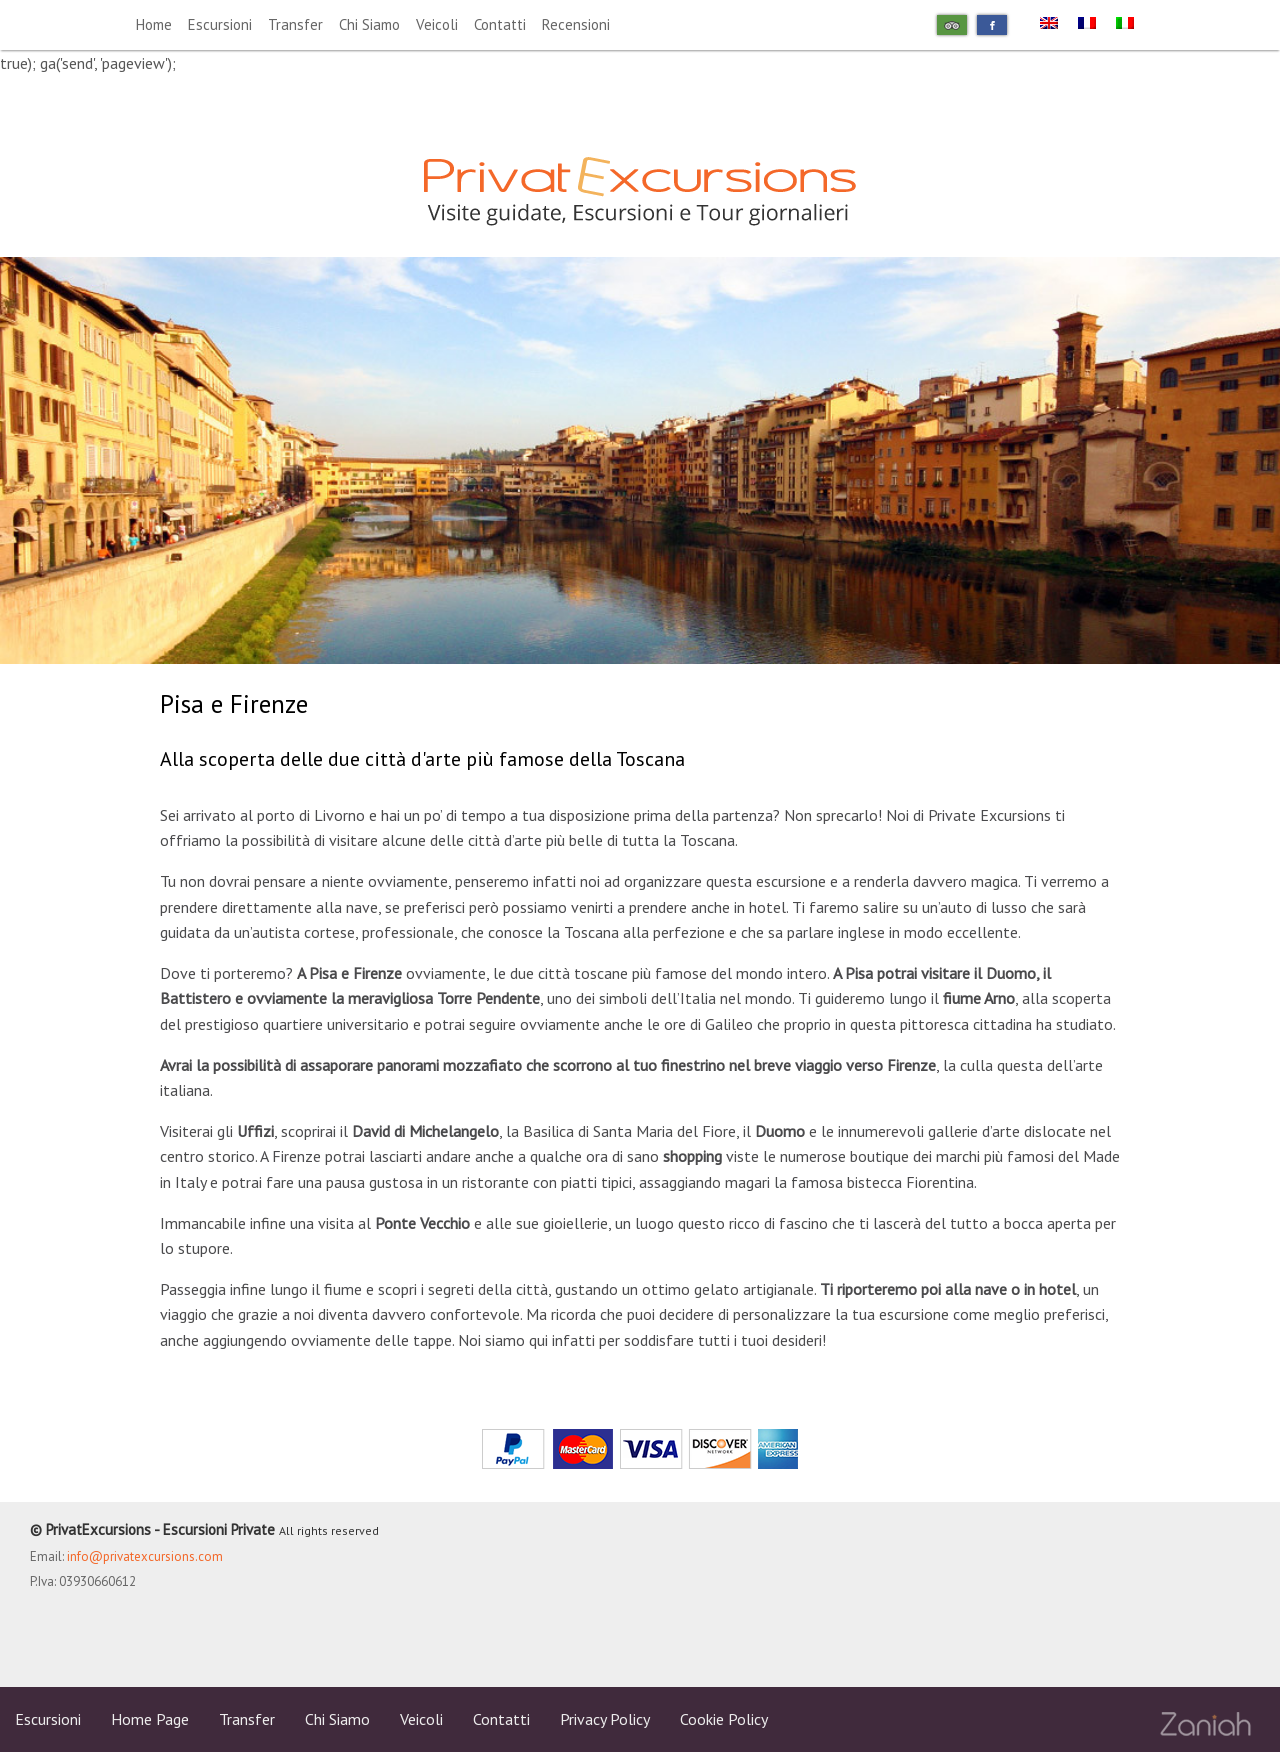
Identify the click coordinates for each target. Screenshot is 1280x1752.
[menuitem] (1049, 21)
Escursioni (220, 24)
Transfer (295, 24)
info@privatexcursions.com (145, 1556)
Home (154, 24)
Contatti (500, 24)
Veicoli (437, 24)
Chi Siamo (369, 24)
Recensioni (576, 24)
